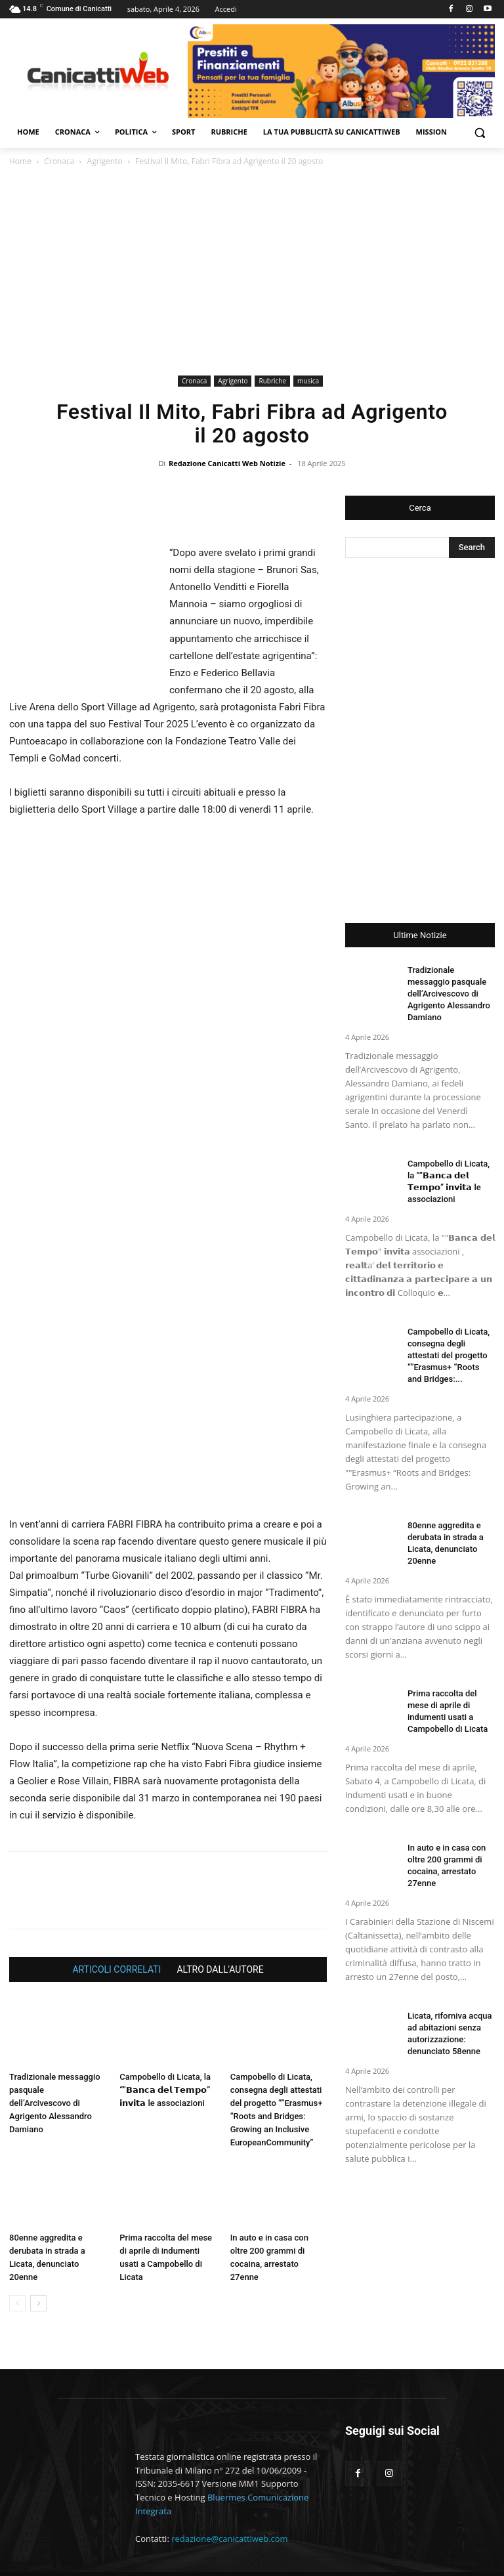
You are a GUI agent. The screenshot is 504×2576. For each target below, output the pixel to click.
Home (20, 161)
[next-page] (38, 2269)
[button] (479, 132)
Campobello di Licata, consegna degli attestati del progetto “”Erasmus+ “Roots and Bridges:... (449, 1355)
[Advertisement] (252, 273)
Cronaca (59, 161)
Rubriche (272, 380)
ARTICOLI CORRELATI (116, 1935)
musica (308, 380)
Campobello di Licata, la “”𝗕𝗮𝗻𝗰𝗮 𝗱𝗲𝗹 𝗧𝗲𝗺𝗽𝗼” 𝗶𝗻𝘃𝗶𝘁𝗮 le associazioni (165, 2055)
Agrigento (105, 161)
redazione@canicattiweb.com (229, 2504)
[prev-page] (17, 2269)
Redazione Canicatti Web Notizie (227, 463)
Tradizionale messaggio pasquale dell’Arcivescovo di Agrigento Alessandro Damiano (54, 2068)
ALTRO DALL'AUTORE (220, 1935)
